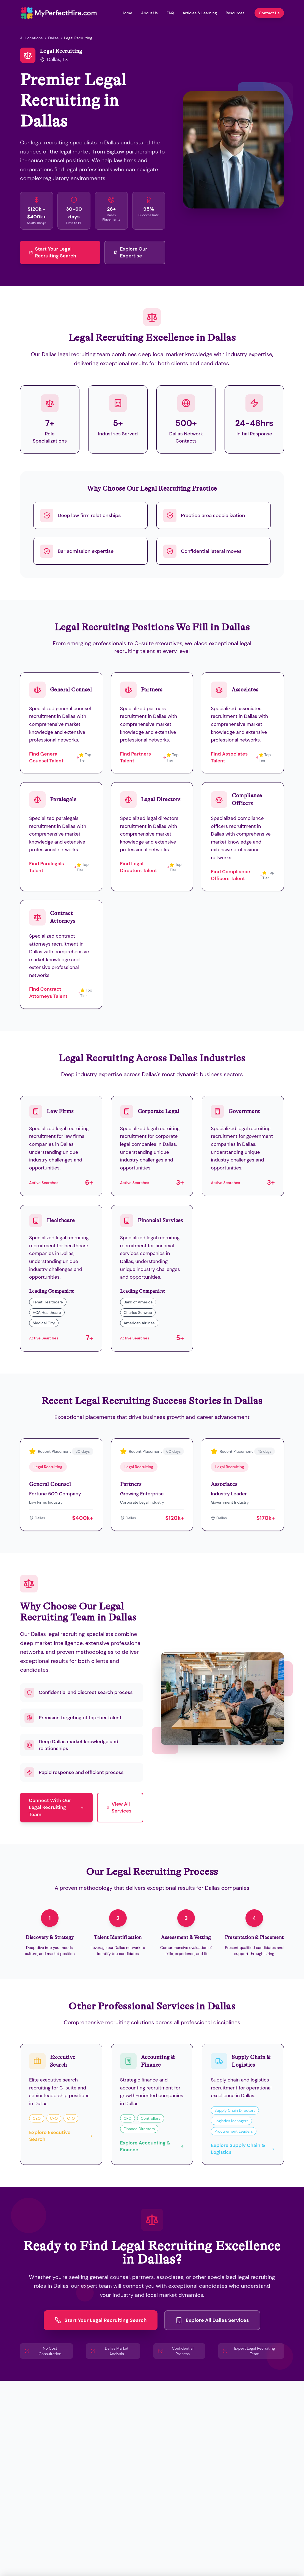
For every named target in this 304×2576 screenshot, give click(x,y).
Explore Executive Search (61, 2135)
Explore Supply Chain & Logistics (243, 2148)
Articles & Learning (200, 12)
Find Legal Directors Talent (145, 867)
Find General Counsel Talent (54, 757)
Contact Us (269, 12)
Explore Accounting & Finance (152, 2146)
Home (126, 12)
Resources (235, 12)
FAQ (170, 12)
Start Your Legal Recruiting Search (52, 252)
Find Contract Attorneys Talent (54, 992)
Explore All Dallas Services (212, 2320)
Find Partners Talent (143, 757)
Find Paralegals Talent (53, 867)
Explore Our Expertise (130, 252)
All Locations (31, 37)
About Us (149, 12)
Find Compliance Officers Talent (236, 875)
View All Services (119, 1807)
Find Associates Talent (235, 757)
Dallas (53, 37)
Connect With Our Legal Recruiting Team (56, 1807)
